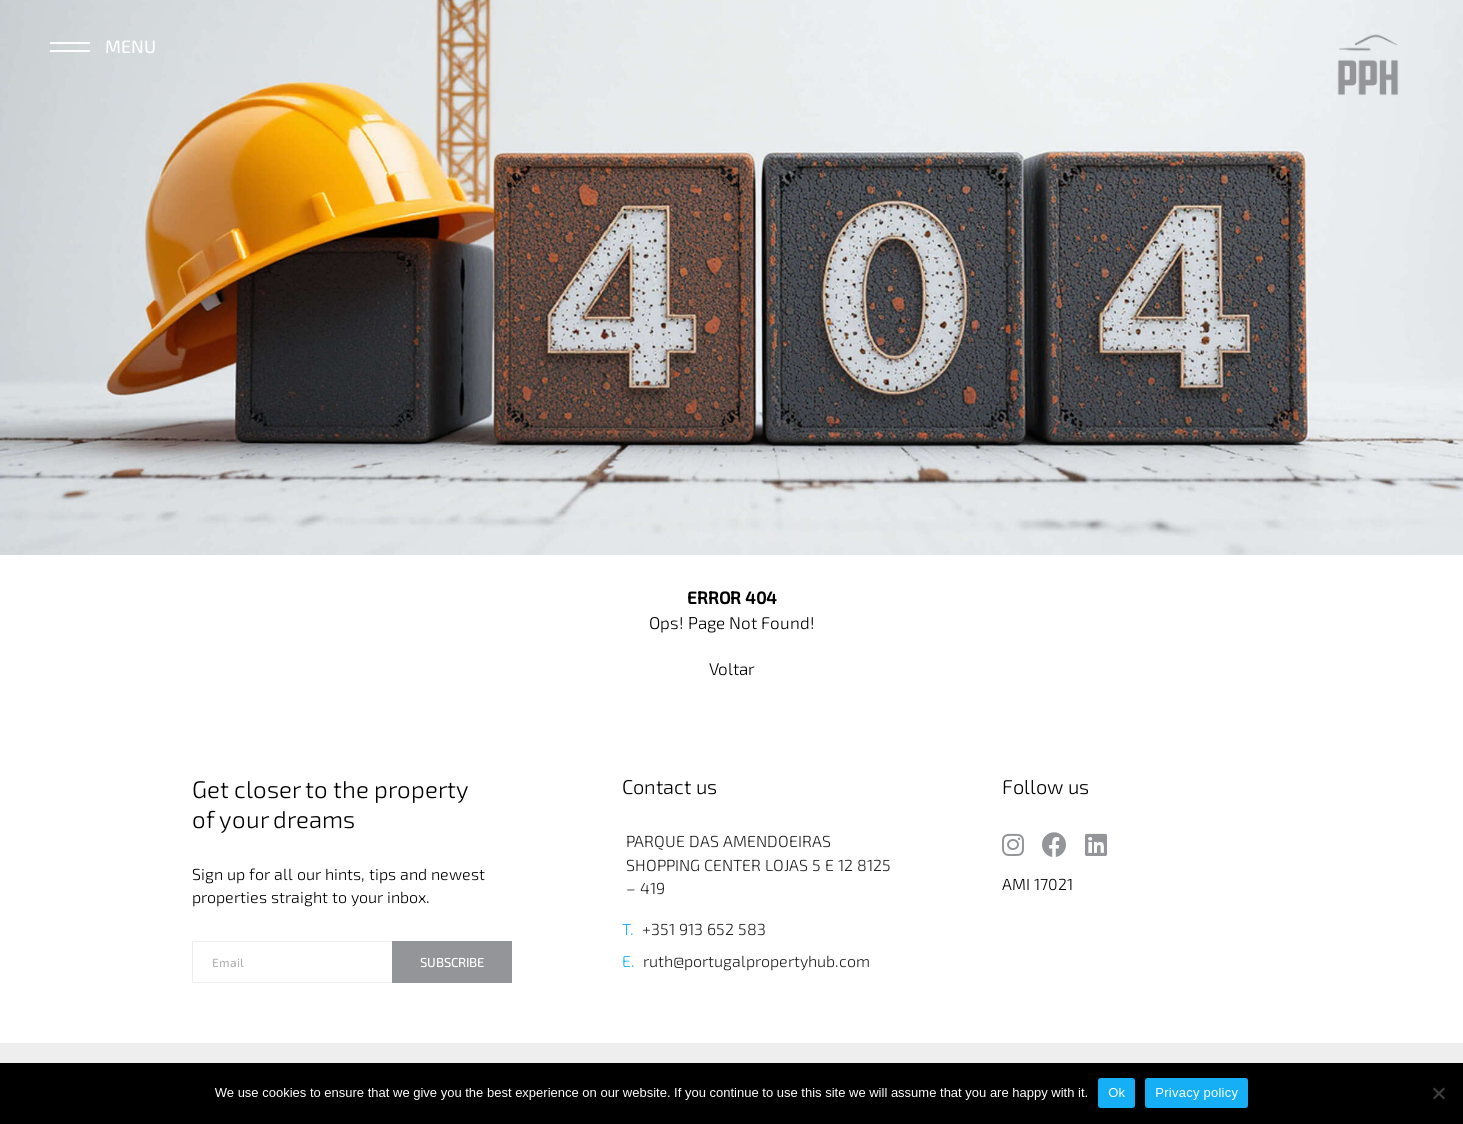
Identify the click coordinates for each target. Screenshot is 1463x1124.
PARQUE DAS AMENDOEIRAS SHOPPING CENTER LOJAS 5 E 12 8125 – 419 (758, 863)
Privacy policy (1196, 1092)
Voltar (732, 668)
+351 (658, 928)
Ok (1116, 1092)
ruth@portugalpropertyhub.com (756, 960)
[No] (1438, 1093)
